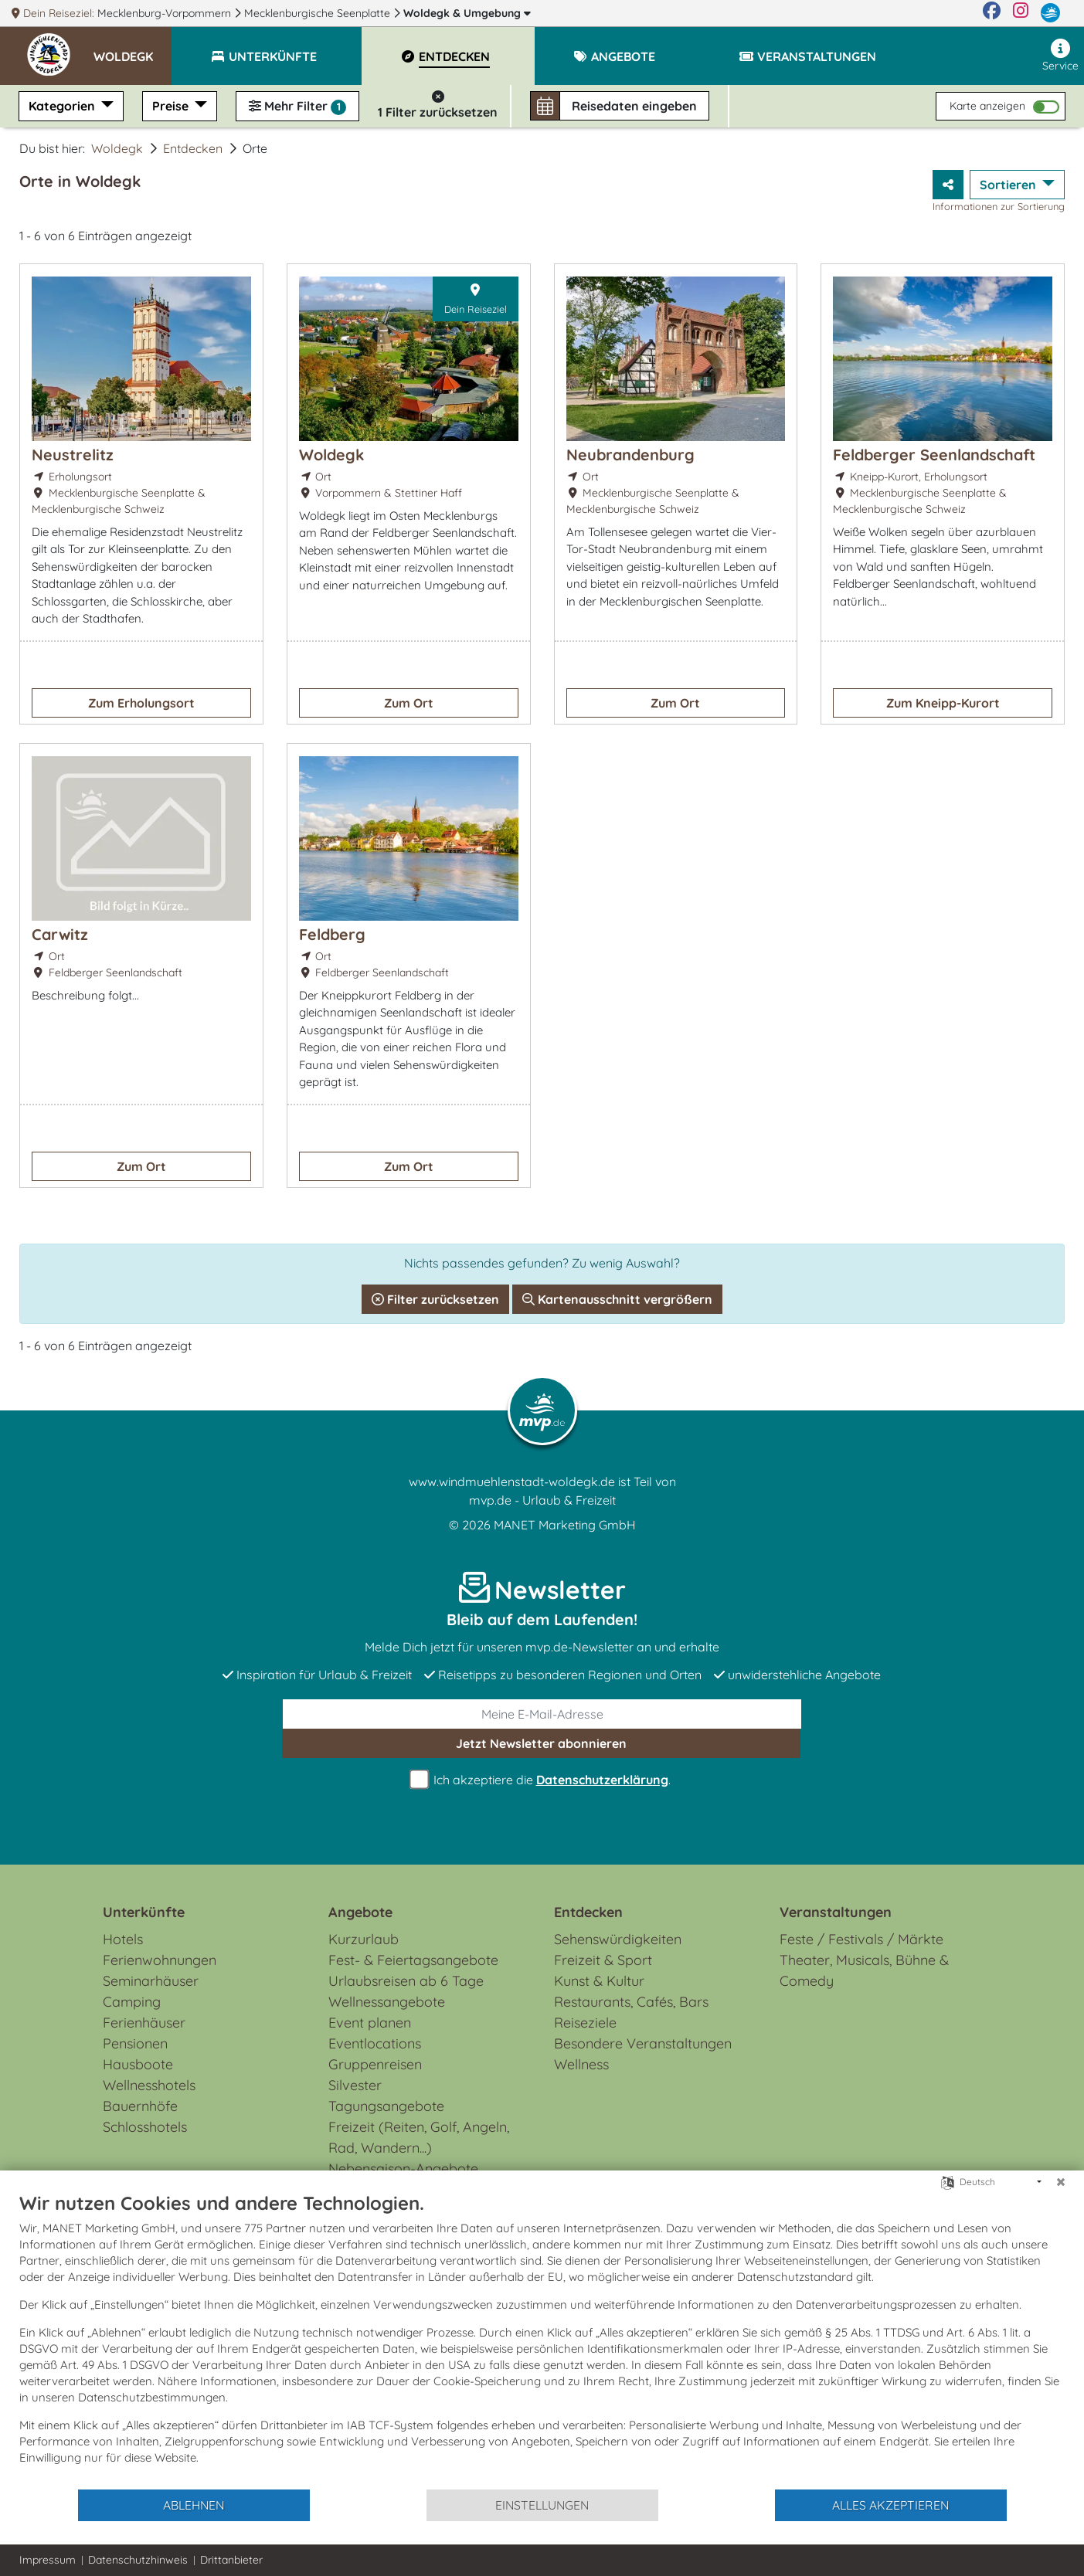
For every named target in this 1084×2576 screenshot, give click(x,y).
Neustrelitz (73, 454)
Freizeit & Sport (603, 1960)
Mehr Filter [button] (297, 106)
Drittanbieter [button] (231, 2560)
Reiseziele (585, 2022)
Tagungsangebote (386, 2106)
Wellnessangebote (386, 2002)
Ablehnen (193, 2505)
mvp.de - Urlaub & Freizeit (542, 1500)
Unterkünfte (144, 1912)
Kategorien (63, 106)
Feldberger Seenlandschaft (934, 454)
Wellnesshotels (149, 2085)
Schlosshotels (145, 2127)
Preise (172, 106)
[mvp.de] (1050, 13)
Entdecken (193, 148)
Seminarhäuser (151, 1981)
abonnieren (541, 1743)
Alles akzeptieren (890, 2505)
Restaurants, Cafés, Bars (631, 2002)
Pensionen (135, 2043)
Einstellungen (542, 2505)
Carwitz (60, 934)
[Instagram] (1020, 13)
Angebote (360, 1912)
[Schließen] (1060, 2182)
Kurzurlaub (363, 1939)
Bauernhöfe (140, 2106)
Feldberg (332, 934)
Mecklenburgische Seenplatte (318, 13)
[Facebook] (992, 13)
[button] (132, 49)
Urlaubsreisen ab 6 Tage (406, 1981)
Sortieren (1009, 184)
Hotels (123, 1939)
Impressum (47, 2560)
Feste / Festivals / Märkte (861, 1939)
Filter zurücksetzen (435, 1299)
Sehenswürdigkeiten (617, 1939)
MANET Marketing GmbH (565, 1524)
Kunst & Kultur (599, 1981)
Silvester (355, 2085)
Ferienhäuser (144, 2022)
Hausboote (138, 2064)
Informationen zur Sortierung (999, 206)
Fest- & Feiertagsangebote (413, 1960)
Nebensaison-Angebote (403, 2168)
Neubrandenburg (630, 454)
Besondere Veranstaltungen (643, 2043)
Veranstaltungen (836, 1912)
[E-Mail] (542, 1714)
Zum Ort (408, 703)
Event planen (369, 2022)
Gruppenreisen (375, 2064)
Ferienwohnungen (159, 1960)
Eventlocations (374, 2043)
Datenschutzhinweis (138, 2560)
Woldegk (467, 13)
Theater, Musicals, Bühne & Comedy (864, 1970)
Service (1060, 56)
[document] (542, 2340)
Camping (132, 2002)
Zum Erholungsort (141, 703)
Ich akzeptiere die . (542, 1780)
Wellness (581, 2064)
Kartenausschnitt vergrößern (617, 1299)
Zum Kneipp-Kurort (943, 703)
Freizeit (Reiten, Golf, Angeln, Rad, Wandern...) (418, 2137)
